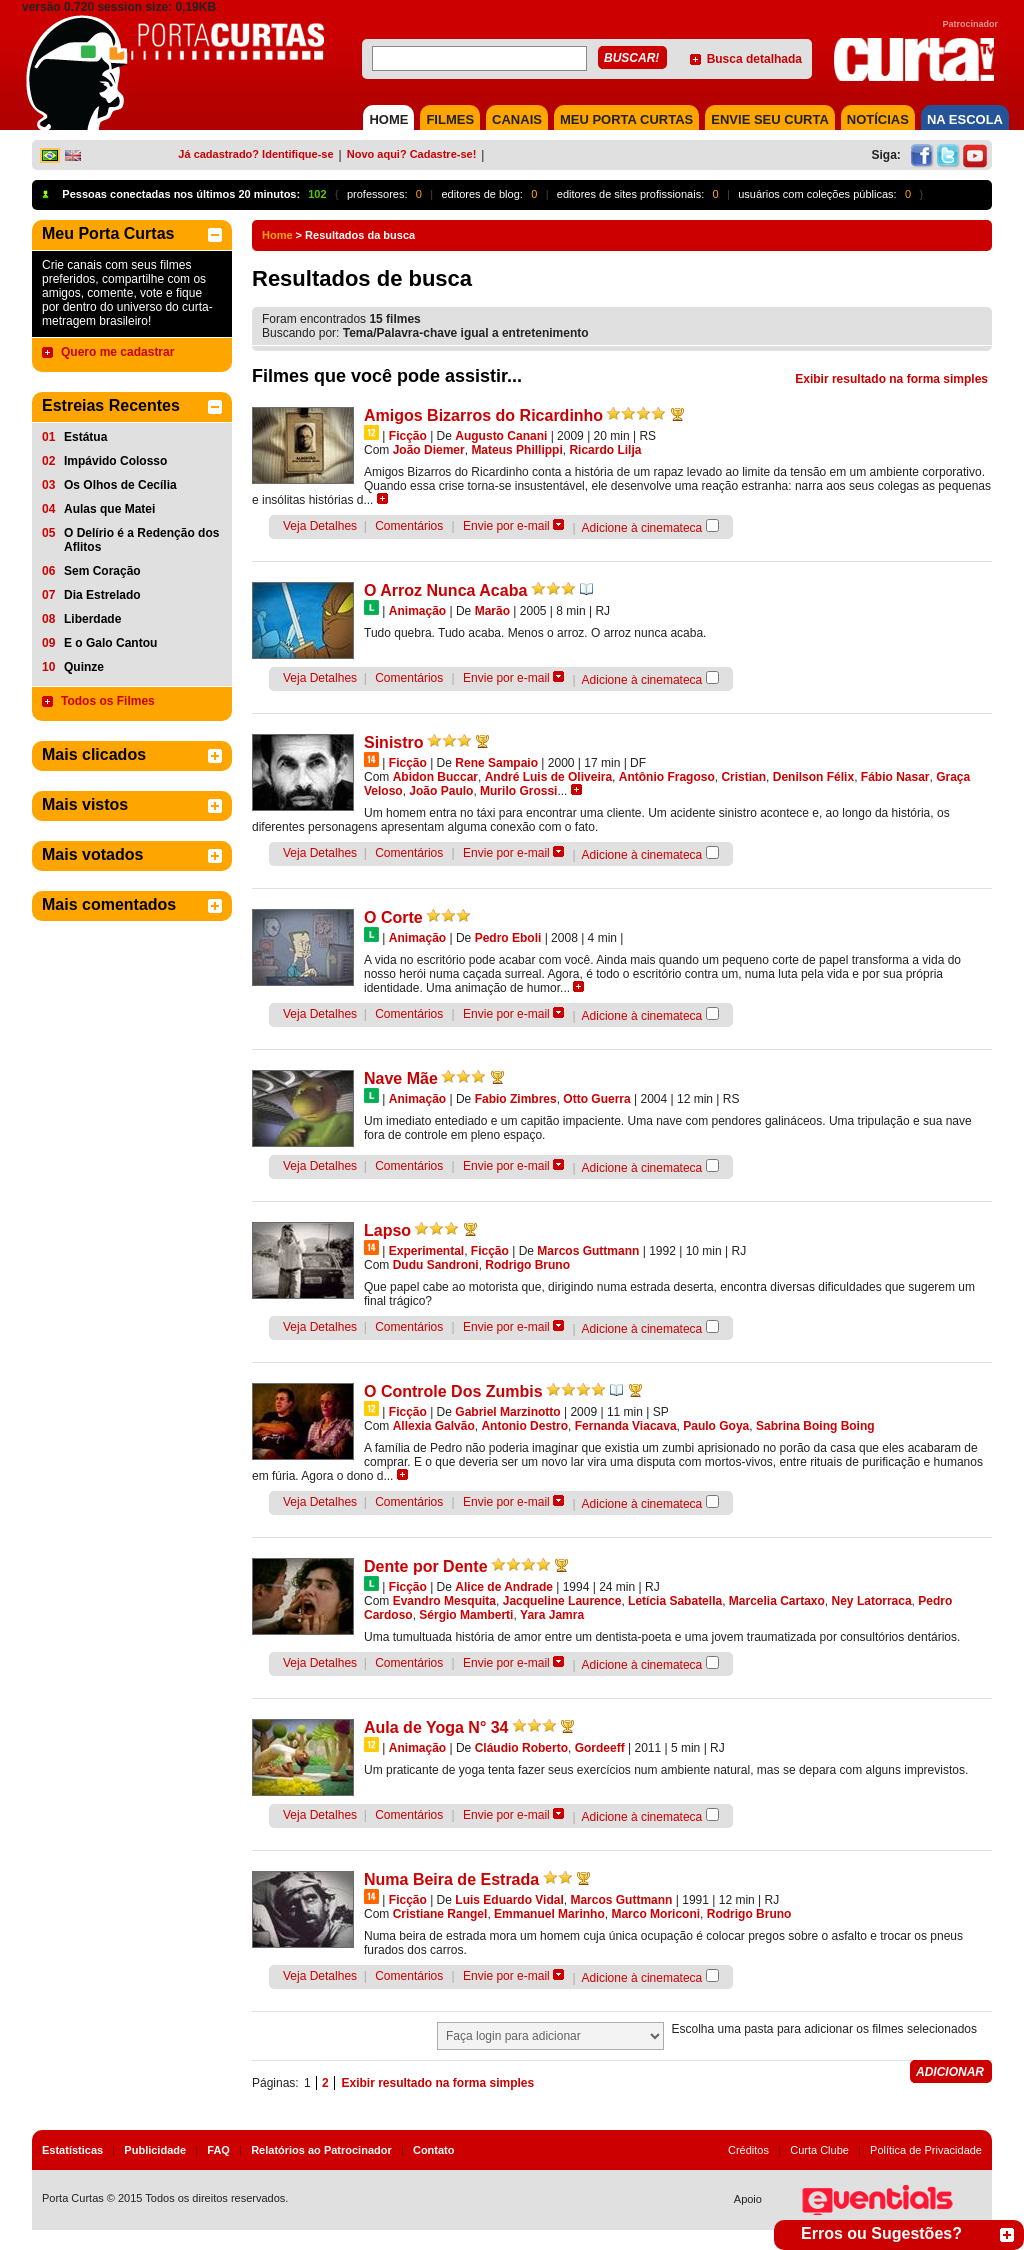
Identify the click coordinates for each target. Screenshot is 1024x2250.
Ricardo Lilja (605, 450)
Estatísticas (72, 2150)
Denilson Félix (813, 777)
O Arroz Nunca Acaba (445, 590)
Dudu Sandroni (436, 1265)
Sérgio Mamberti (466, 1615)
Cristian (743, 777)
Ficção (408, 436)
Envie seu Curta (770, 119)
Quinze (84, 667)
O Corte (393, 917)
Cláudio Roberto (521, 1748)
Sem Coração (102, 571)
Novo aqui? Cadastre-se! (412, 154)
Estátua (85, 437)
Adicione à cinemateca (642, 528)
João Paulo (441, 791)
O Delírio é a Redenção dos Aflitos (141, 540)
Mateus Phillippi (516, 450)
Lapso (387, 1230)
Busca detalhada (754, 59)
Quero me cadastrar (117, 352)
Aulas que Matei (109, 509)
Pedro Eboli (508, 938)
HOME (388, 119)
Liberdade (92, 619)
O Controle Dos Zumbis (453, 1391)
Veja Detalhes (320, 526)
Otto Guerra (596, 1099)
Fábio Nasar (895, 777)
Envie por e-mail (506, 526)
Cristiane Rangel (440, 1914)
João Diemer (429, 450)
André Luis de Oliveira (548, 777)
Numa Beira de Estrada (451, 1879)
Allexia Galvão (434, 1426)
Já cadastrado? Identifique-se (255, 154)
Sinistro (394, 742)
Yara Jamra (552, 1615)
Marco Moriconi (655, 1914)
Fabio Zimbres (516, 1099)
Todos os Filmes (108, 701)
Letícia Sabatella (675, 1601)
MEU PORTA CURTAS (626, 119)
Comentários (409, 526)
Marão (492, 611)
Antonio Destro (524, 1426)
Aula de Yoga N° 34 (436, 1727)
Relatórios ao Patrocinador (321, 2150)
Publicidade (155, 2150)
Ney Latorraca (872, 1601)
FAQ (218, 2150)
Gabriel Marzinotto (507, 1412)
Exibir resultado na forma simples (891, 379)
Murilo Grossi (518, 791)
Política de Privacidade (926, 2150)
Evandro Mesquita (444, 1601)
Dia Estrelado (102, 595)
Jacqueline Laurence (562, 1601)
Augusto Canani (501, 436)
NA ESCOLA (965, 119)
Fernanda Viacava (626, 1426)
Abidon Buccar (435, 777)
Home (277, 235)
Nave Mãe (401, 1078)
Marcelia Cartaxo (777, 1601)
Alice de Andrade (504, 1587)
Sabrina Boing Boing (815, 1426)
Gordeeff (600, 1748)
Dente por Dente (426, 1566)
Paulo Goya (716, 1426)
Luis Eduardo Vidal (509, 1900)
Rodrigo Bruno (527, 1265)
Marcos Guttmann (588, 1251)
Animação (417, 611)
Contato (434, 2150)
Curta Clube (819, 2150)
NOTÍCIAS (878, 119)
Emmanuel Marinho (549, 1914)
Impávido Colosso (115, 461)
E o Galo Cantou (110, 643)
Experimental (426, 1251)
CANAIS (517, 119)
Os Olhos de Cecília (120, 485)
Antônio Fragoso (667, 777)
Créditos (748, 2150)
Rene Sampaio (496, 763)
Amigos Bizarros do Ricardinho (483, 415)
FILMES (450, 119)
